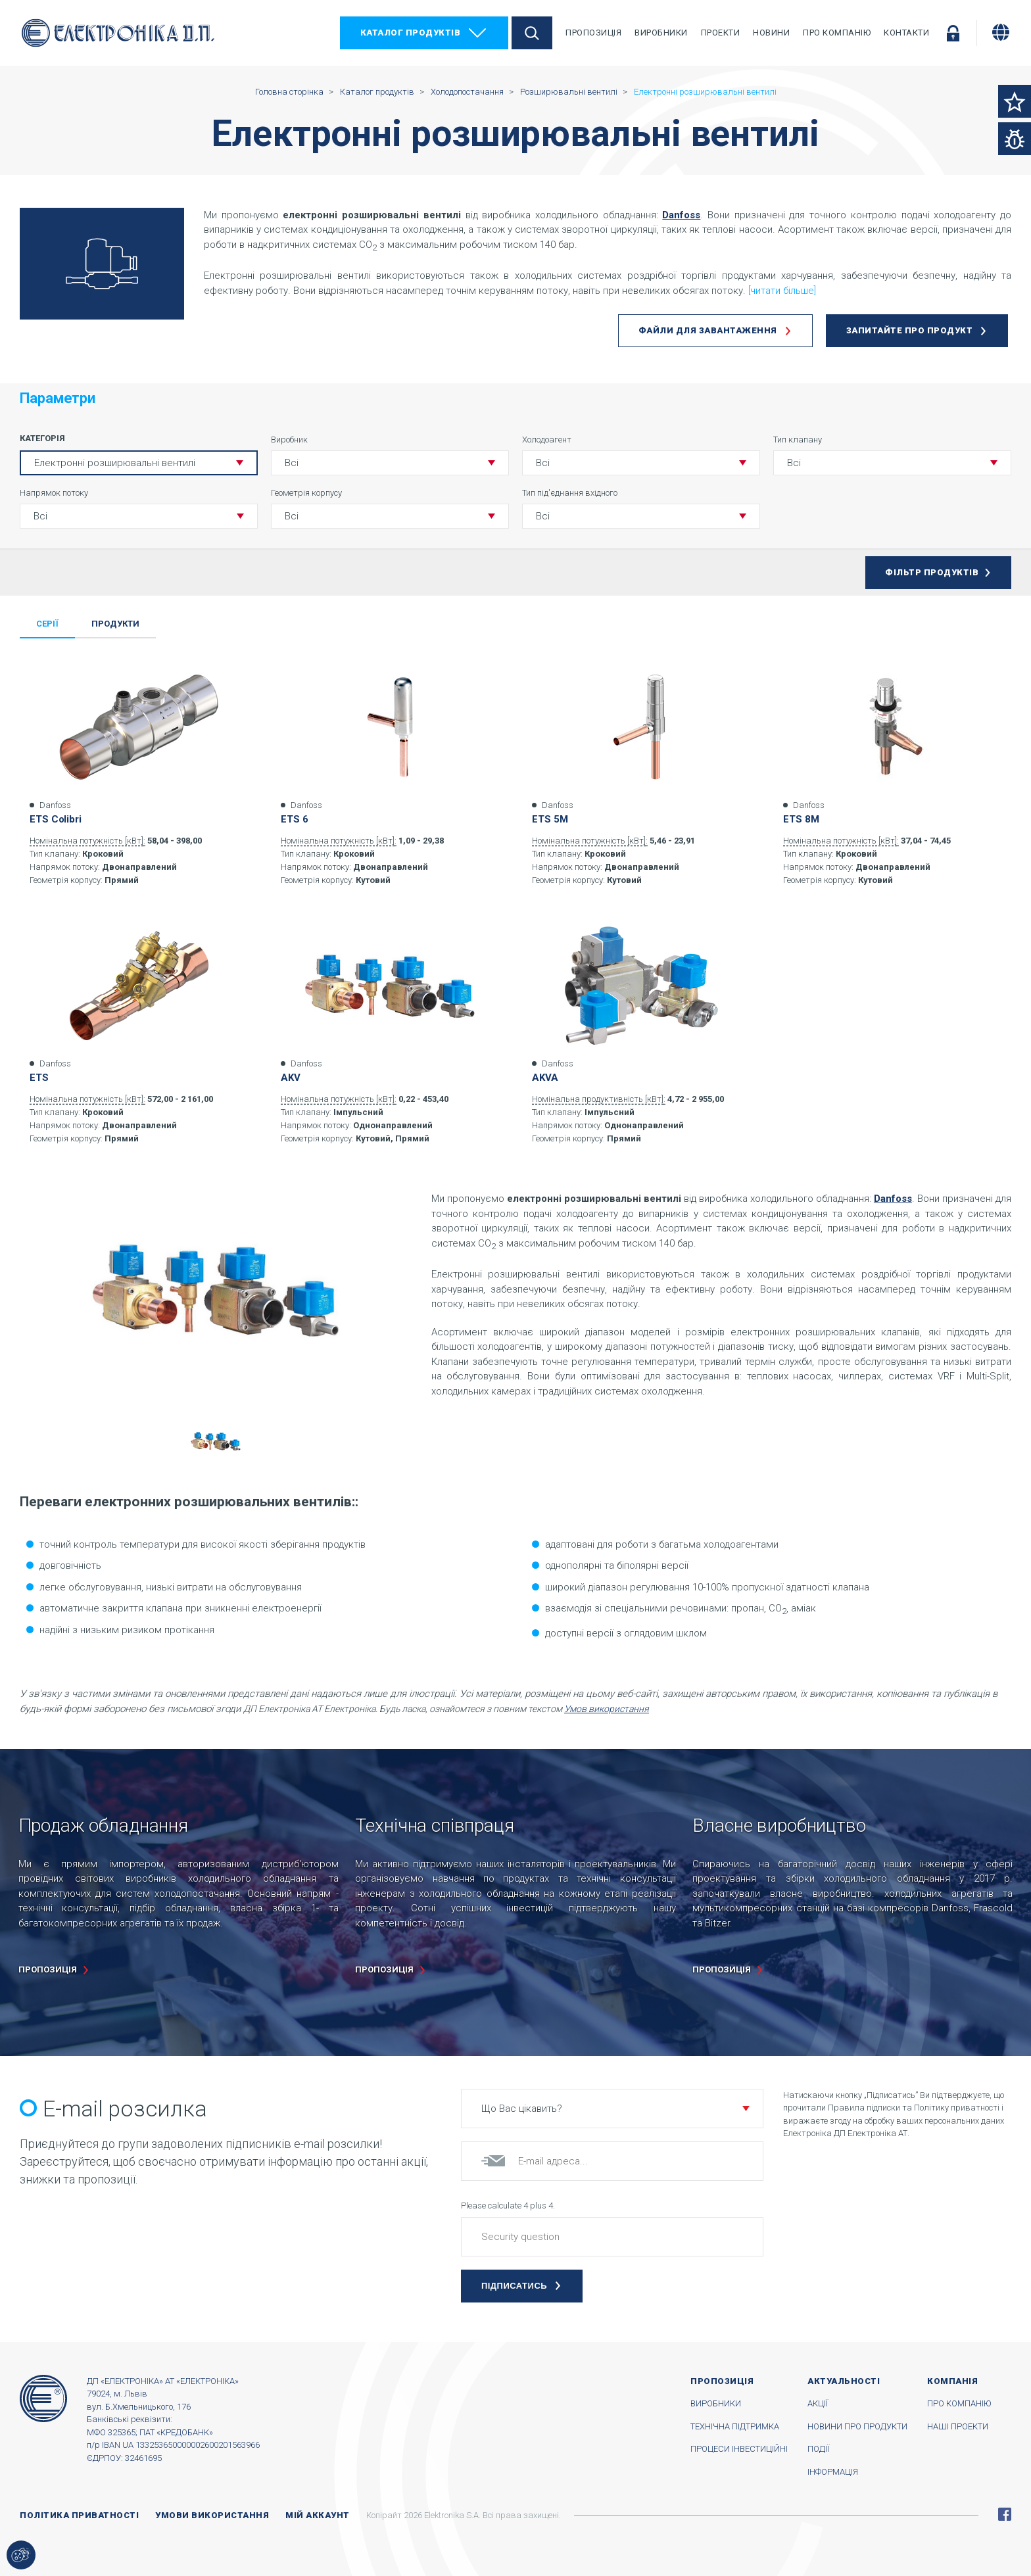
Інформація (832, 2472)
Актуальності (843, 2381)
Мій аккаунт (317, 2515)
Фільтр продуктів (931, 572)
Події (818, 2449)
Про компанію (837, 32)
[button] (390, 462)
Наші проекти (957, 2426)
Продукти (115, 624)
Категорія (42, 438)
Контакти (906, 32)
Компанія (952, 2381)
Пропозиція (593, 32)
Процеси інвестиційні (739, 2449)
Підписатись (514, 2286)
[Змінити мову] (1000, 32)
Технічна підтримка (734, 2426)
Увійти (952, 32)
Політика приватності (79, 2515)
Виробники (661, 32)
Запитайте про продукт (909, 330)
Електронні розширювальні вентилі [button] (114, 463)
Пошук (532, 32)
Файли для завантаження (707, 330)
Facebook (1004, 2514)
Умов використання (606, 1709)
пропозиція (47, 1969)
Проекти (720, 32)
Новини (771, 32)
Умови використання (212, 2515)
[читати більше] (782, 291)
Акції (817, 2403)
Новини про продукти (857, 2426)
